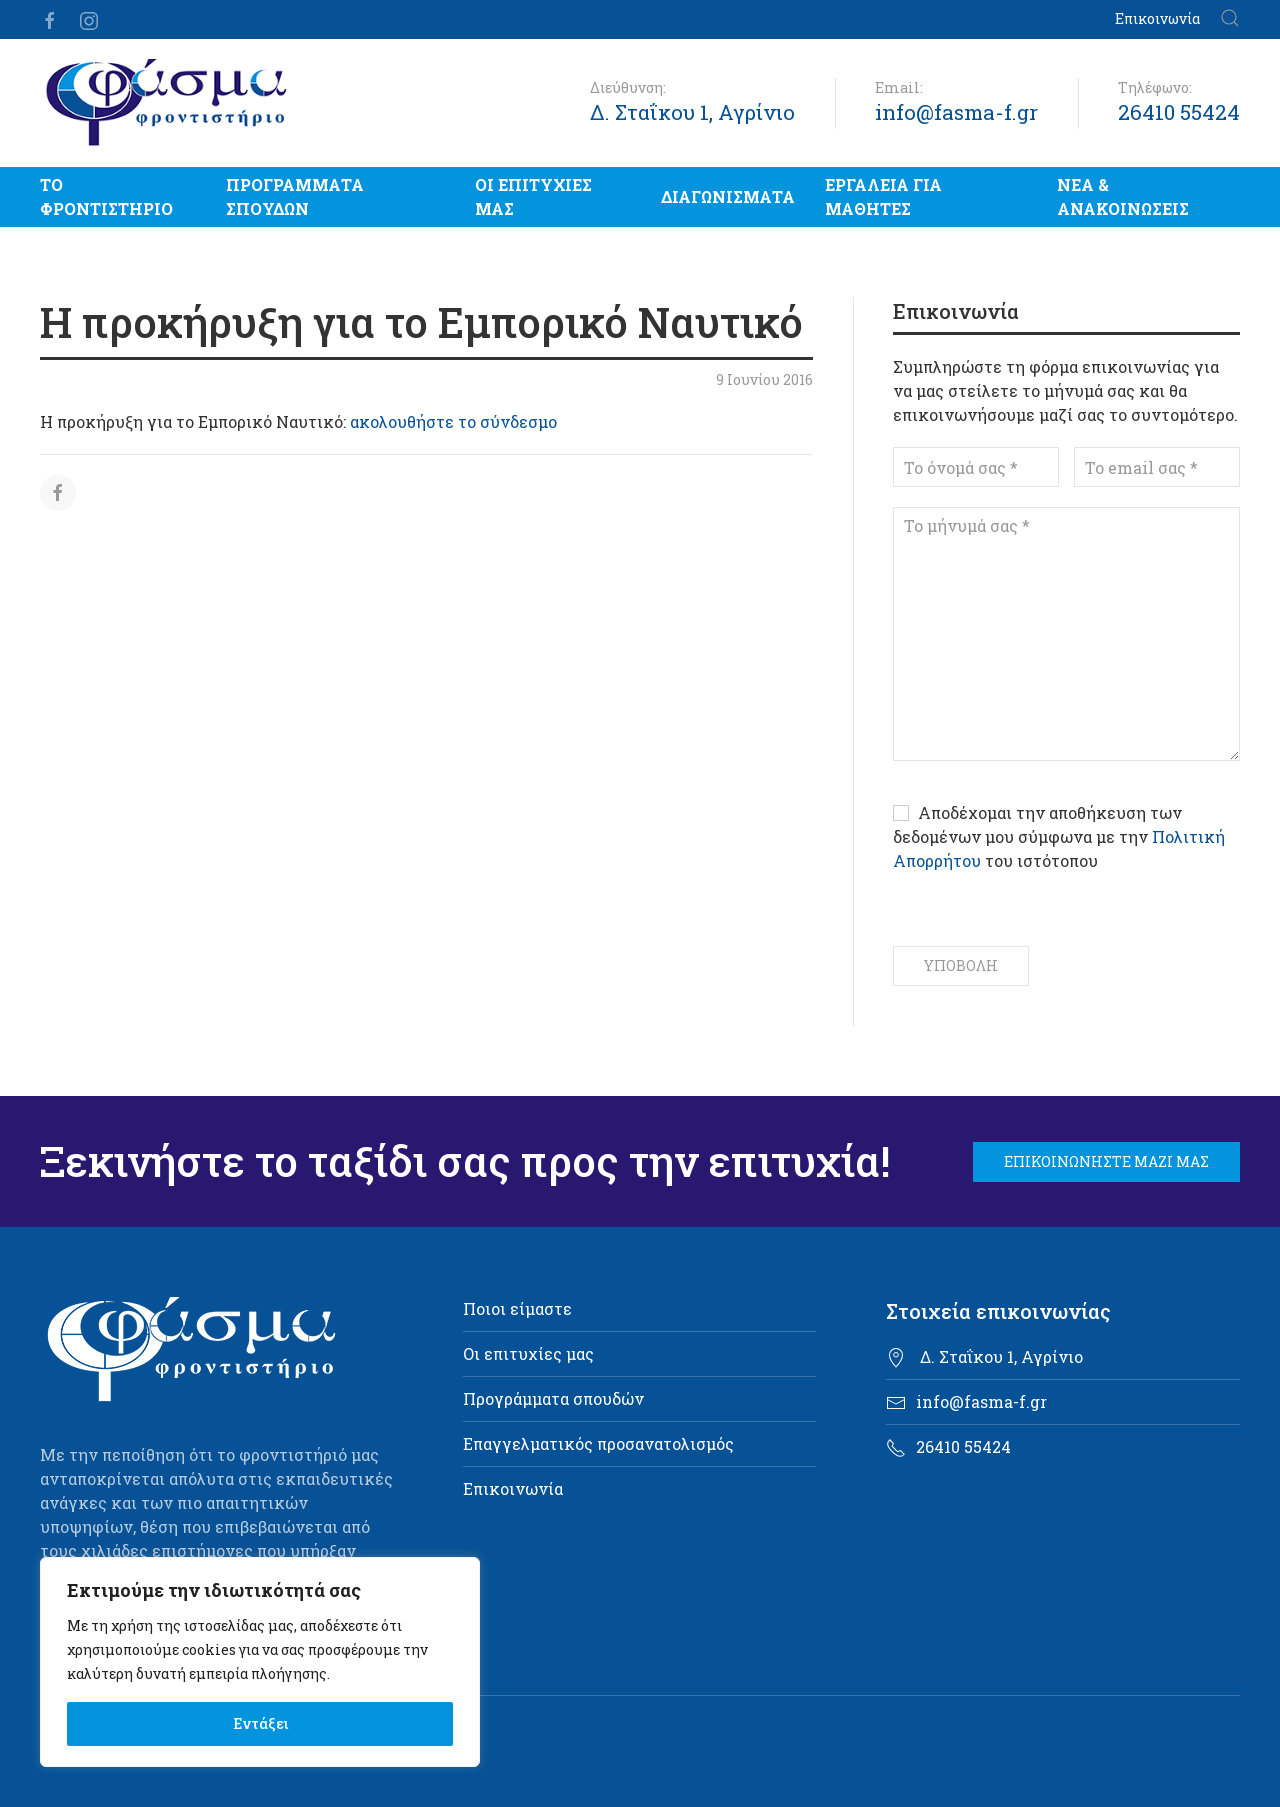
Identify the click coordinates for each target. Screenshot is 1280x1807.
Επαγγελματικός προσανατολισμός (598, 1443)
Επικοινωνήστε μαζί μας (1106, 1161)
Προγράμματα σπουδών (295, 196)
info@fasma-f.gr (956, 112)
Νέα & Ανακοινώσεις (1123, 196)
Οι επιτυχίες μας (533, 196)
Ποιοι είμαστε (517, 1308)
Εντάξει (260, 1723)
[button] (1230, 20)
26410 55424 (1179, 112)
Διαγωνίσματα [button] (728, 196)
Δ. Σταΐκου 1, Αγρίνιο (692, 112)
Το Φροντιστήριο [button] (106, 196)
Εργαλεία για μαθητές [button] (883, 196)
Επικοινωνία (1157, 18)
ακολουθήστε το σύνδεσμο (453, 421)
